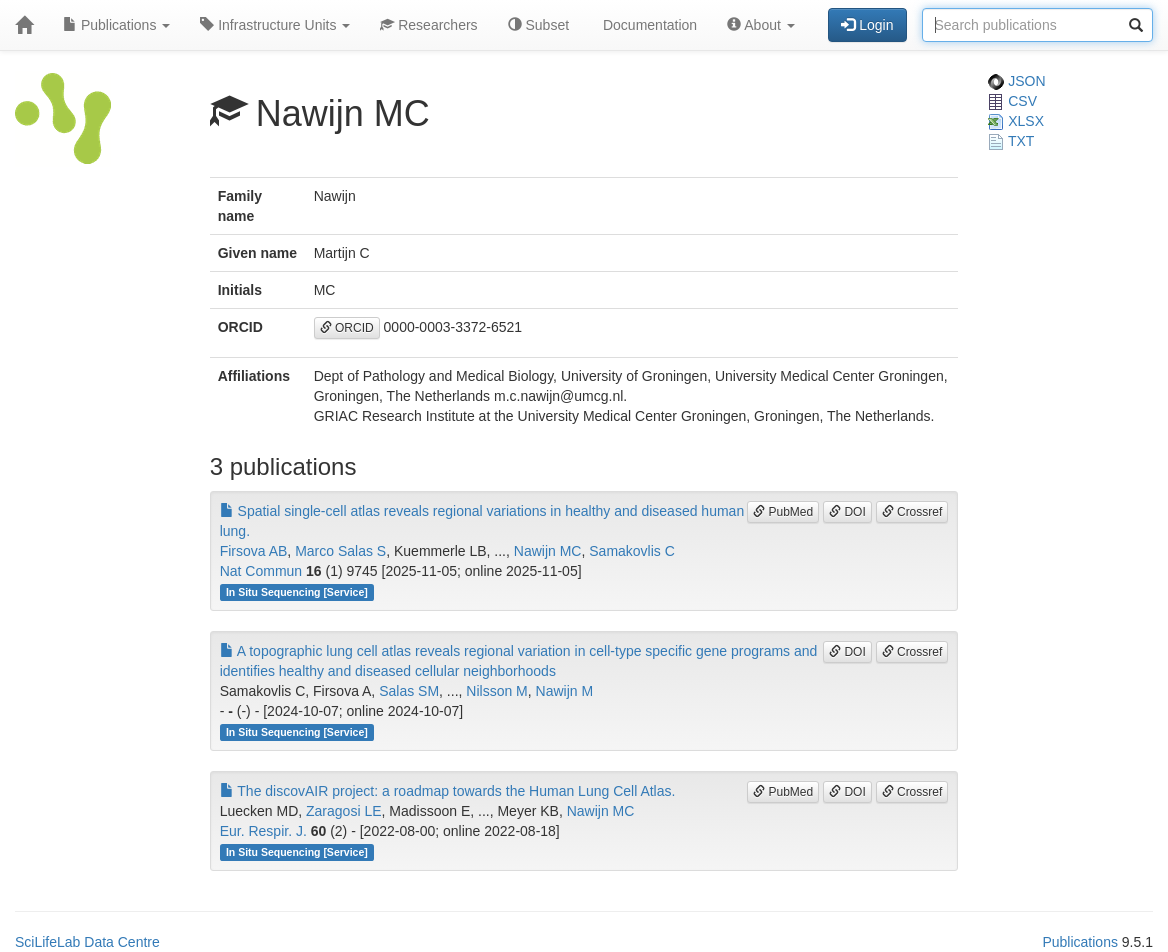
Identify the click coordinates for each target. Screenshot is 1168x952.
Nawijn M (565, 691)
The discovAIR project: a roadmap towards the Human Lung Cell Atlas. (448, 791)
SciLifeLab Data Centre (87, 942)
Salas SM (409, 691)
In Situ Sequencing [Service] (297, 592)
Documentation (648, 25)
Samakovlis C (632, 551)
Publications (116, 25)
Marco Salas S (340, 551)
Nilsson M (496, 691)
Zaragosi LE (343, 811)
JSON (1016, 81)
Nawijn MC (548, 551)
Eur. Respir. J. (263, 831)
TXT (1011, 141)
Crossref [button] (912, 512)
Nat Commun (261, 571)
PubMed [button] (783, 512)
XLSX (1016, 121)
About (761, 25)
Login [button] (867, 25)
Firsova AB (254, 551)
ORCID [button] (347, 328)
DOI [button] (847, 512)
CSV (1012, 101)
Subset (538, 25)
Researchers (428, 25)
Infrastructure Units (275, 25)
